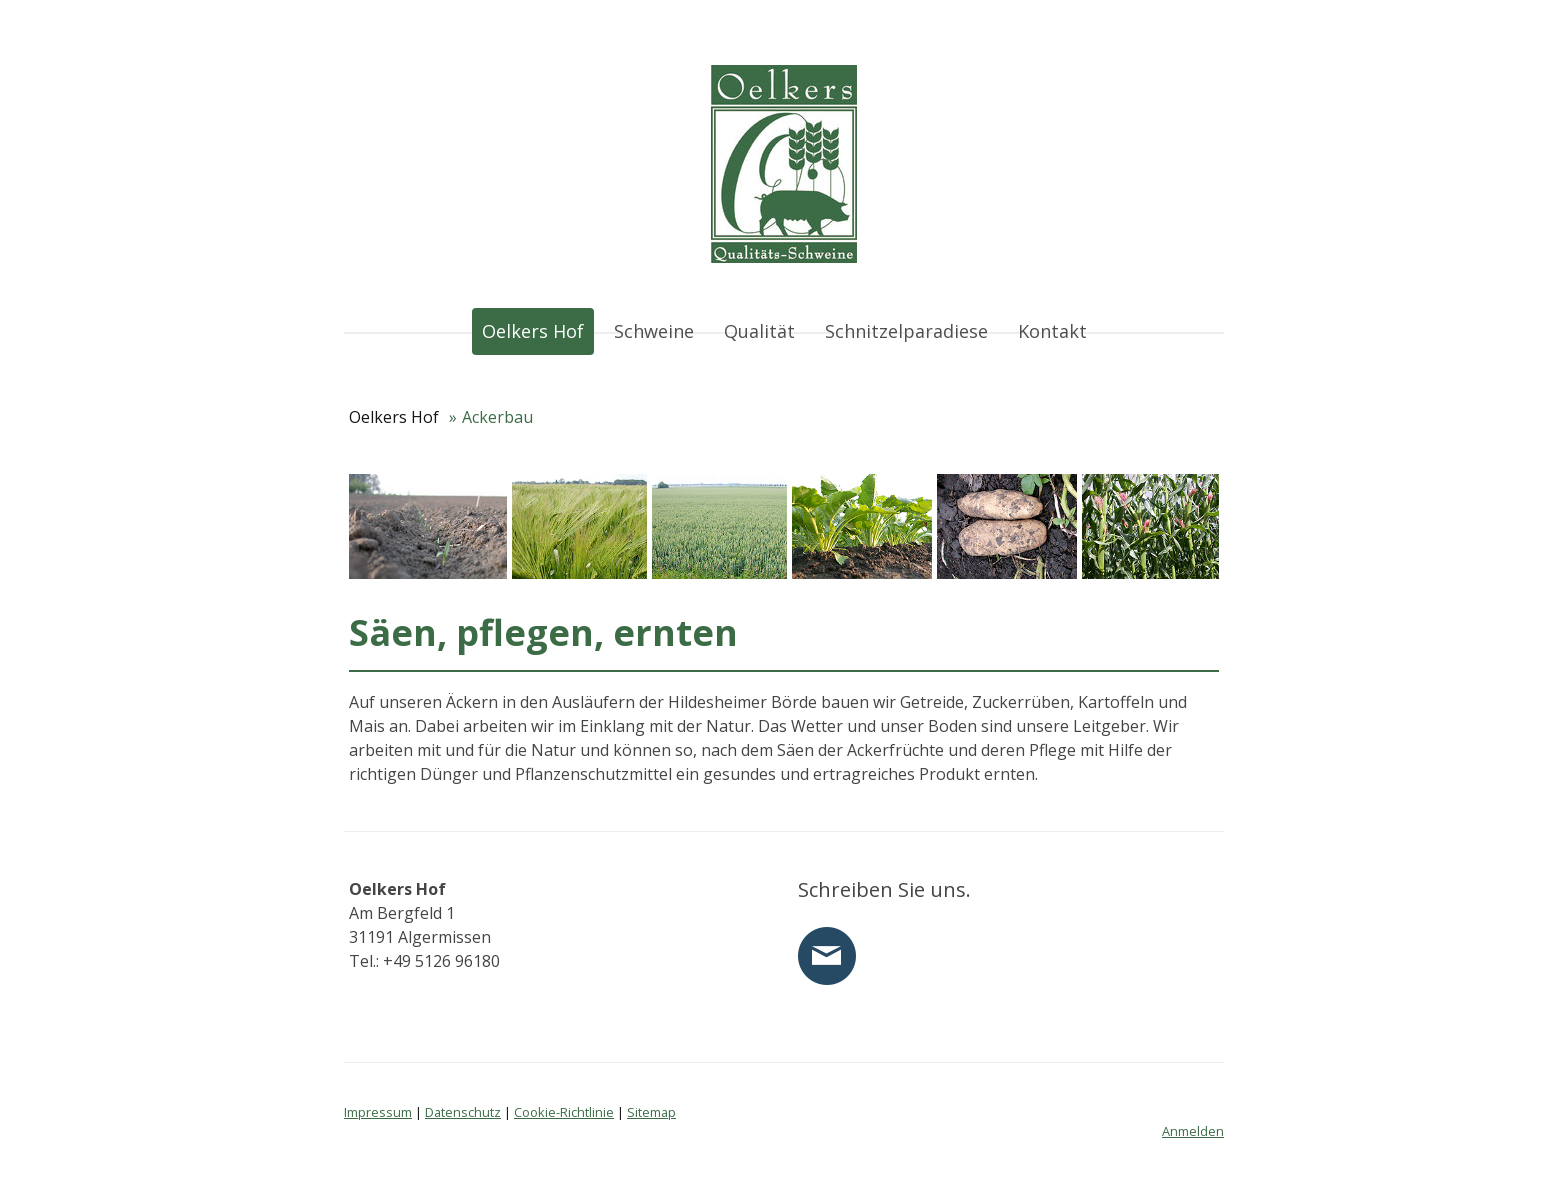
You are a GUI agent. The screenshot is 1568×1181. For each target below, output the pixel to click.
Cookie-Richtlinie (564, 1112)
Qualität (759, 331)
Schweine (654, 331)
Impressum (378, 1112)
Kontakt (1052, 331)
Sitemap (651, 1112)
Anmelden (1193, 1131)
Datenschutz (463, 1112)
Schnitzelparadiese (906, 331)
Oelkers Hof (533, 331)
